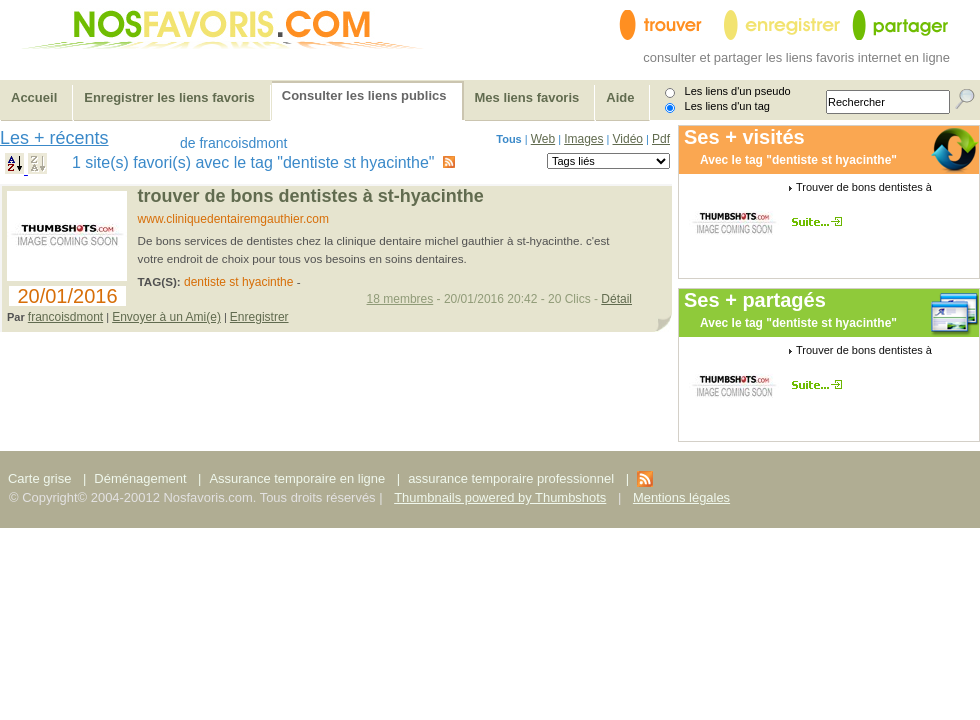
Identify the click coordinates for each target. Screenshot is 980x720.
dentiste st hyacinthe (238, 282)
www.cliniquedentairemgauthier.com (233, 219)
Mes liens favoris (527, 97)
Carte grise (41, 478)
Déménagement (140, 478)
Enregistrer (259, 317)
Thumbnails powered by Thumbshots (500, 497)
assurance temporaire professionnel (511, 478)
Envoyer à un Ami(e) (166, 317)
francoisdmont (65, 317)
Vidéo (628, 139)
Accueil (34, 97)
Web (543, 139)
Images (583, 139)
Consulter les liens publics (364, 95)
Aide (620, 97)
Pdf (661, 139)
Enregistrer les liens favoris (169, 97)
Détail (616, 299)
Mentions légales (681, 497)
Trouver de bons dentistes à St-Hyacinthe (311, 196)
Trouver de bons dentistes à (864, 187)
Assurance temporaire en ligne (297, 478)
